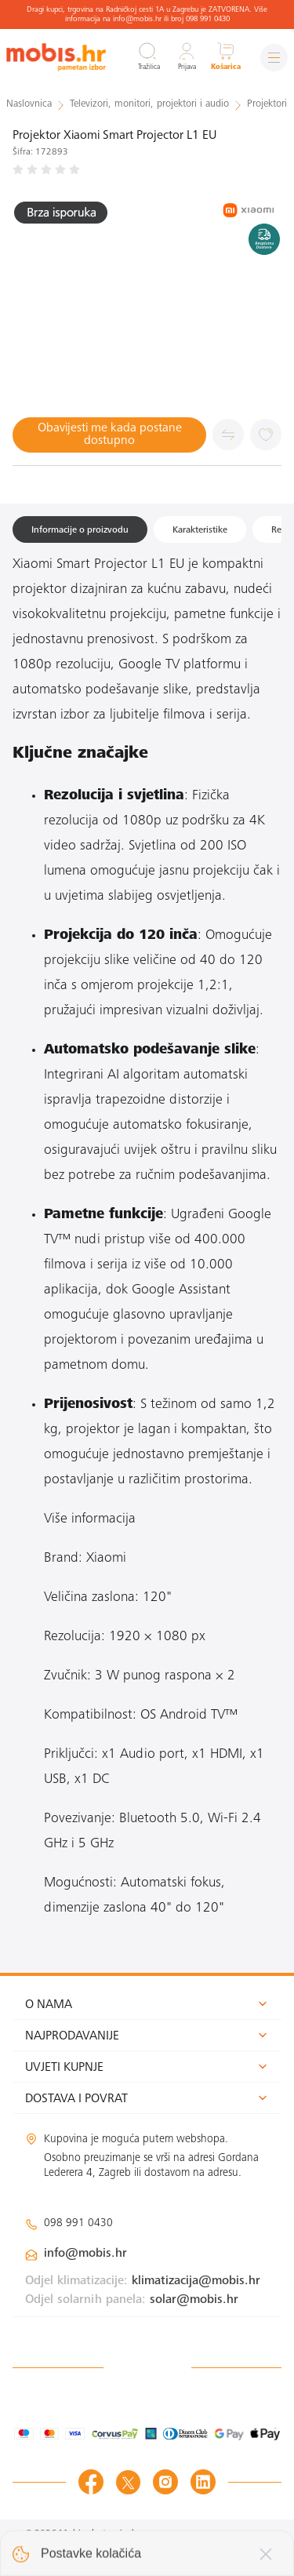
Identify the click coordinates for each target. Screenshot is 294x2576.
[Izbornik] (274, 57)
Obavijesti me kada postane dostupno (110, 434)
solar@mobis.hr (194, 2300)
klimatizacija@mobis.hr (196, 2281)
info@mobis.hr (85, 2253)
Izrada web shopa (220, 2549)
